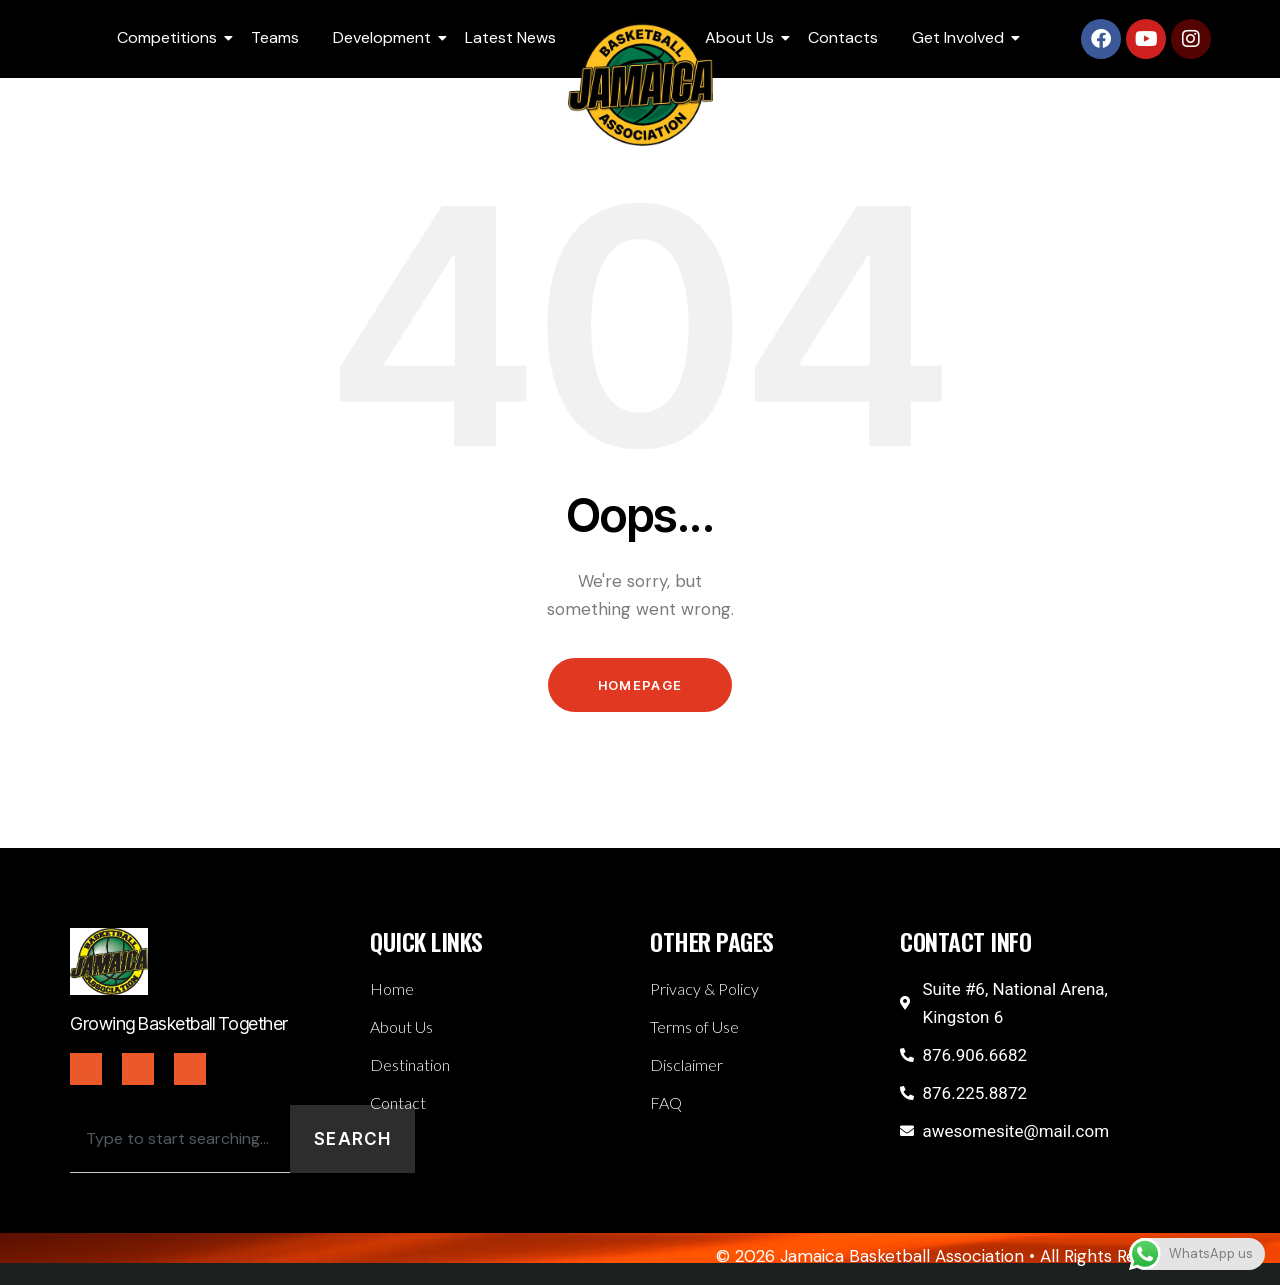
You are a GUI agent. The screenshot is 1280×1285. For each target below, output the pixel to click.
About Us (743, 37)
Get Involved (961, 37)
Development (385, 37)
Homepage (640, 685)
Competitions (170, 37)
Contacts (843, 37)
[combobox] (180, 1139)
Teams (275, 37)
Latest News (510, 37)
